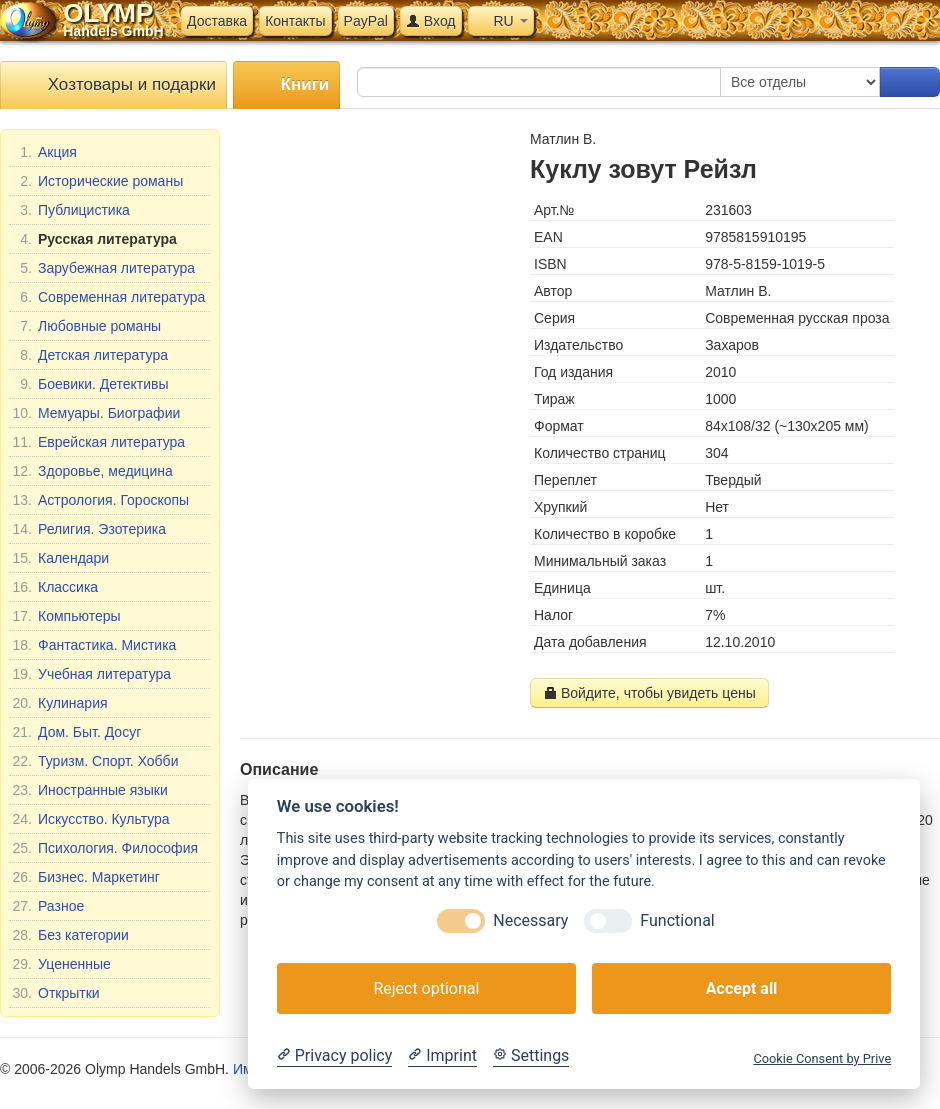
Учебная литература (91, 674)
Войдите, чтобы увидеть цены (649, 693)
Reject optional (426, 988)
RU (501, 21)
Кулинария (60, 703)
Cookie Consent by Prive (822, 1058)
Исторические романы (97, 181)
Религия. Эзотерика (89, 529)
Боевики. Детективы (90, 384)
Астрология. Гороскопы (100, 500)
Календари (60, 558)
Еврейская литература (98, 442)
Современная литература (108, 297)
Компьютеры (66, 616)
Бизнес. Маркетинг (86, 877)
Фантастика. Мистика (94, 645)
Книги (286, 85)
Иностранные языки (90, 790)
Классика (55, 587)
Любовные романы (86, 326)
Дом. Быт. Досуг (76, 732)
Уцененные (61, 964)
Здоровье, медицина (92, 471)
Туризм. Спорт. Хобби (95, 761)
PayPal (366, 21)
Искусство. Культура (91, 819)
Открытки (56, 993)
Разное (48, 906)
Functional (677, 920)
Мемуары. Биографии (96, 413)
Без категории (70, 935)
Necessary (530, 920)
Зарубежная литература (103, 268)
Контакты (295, 21)
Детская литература (90, 355)
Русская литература (94, 239)
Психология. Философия (105, 848)
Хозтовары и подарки (113, 85)
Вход (431, 21)
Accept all (741, 988)
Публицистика (71, 210)
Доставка (217, 21)
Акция (44, 152)
